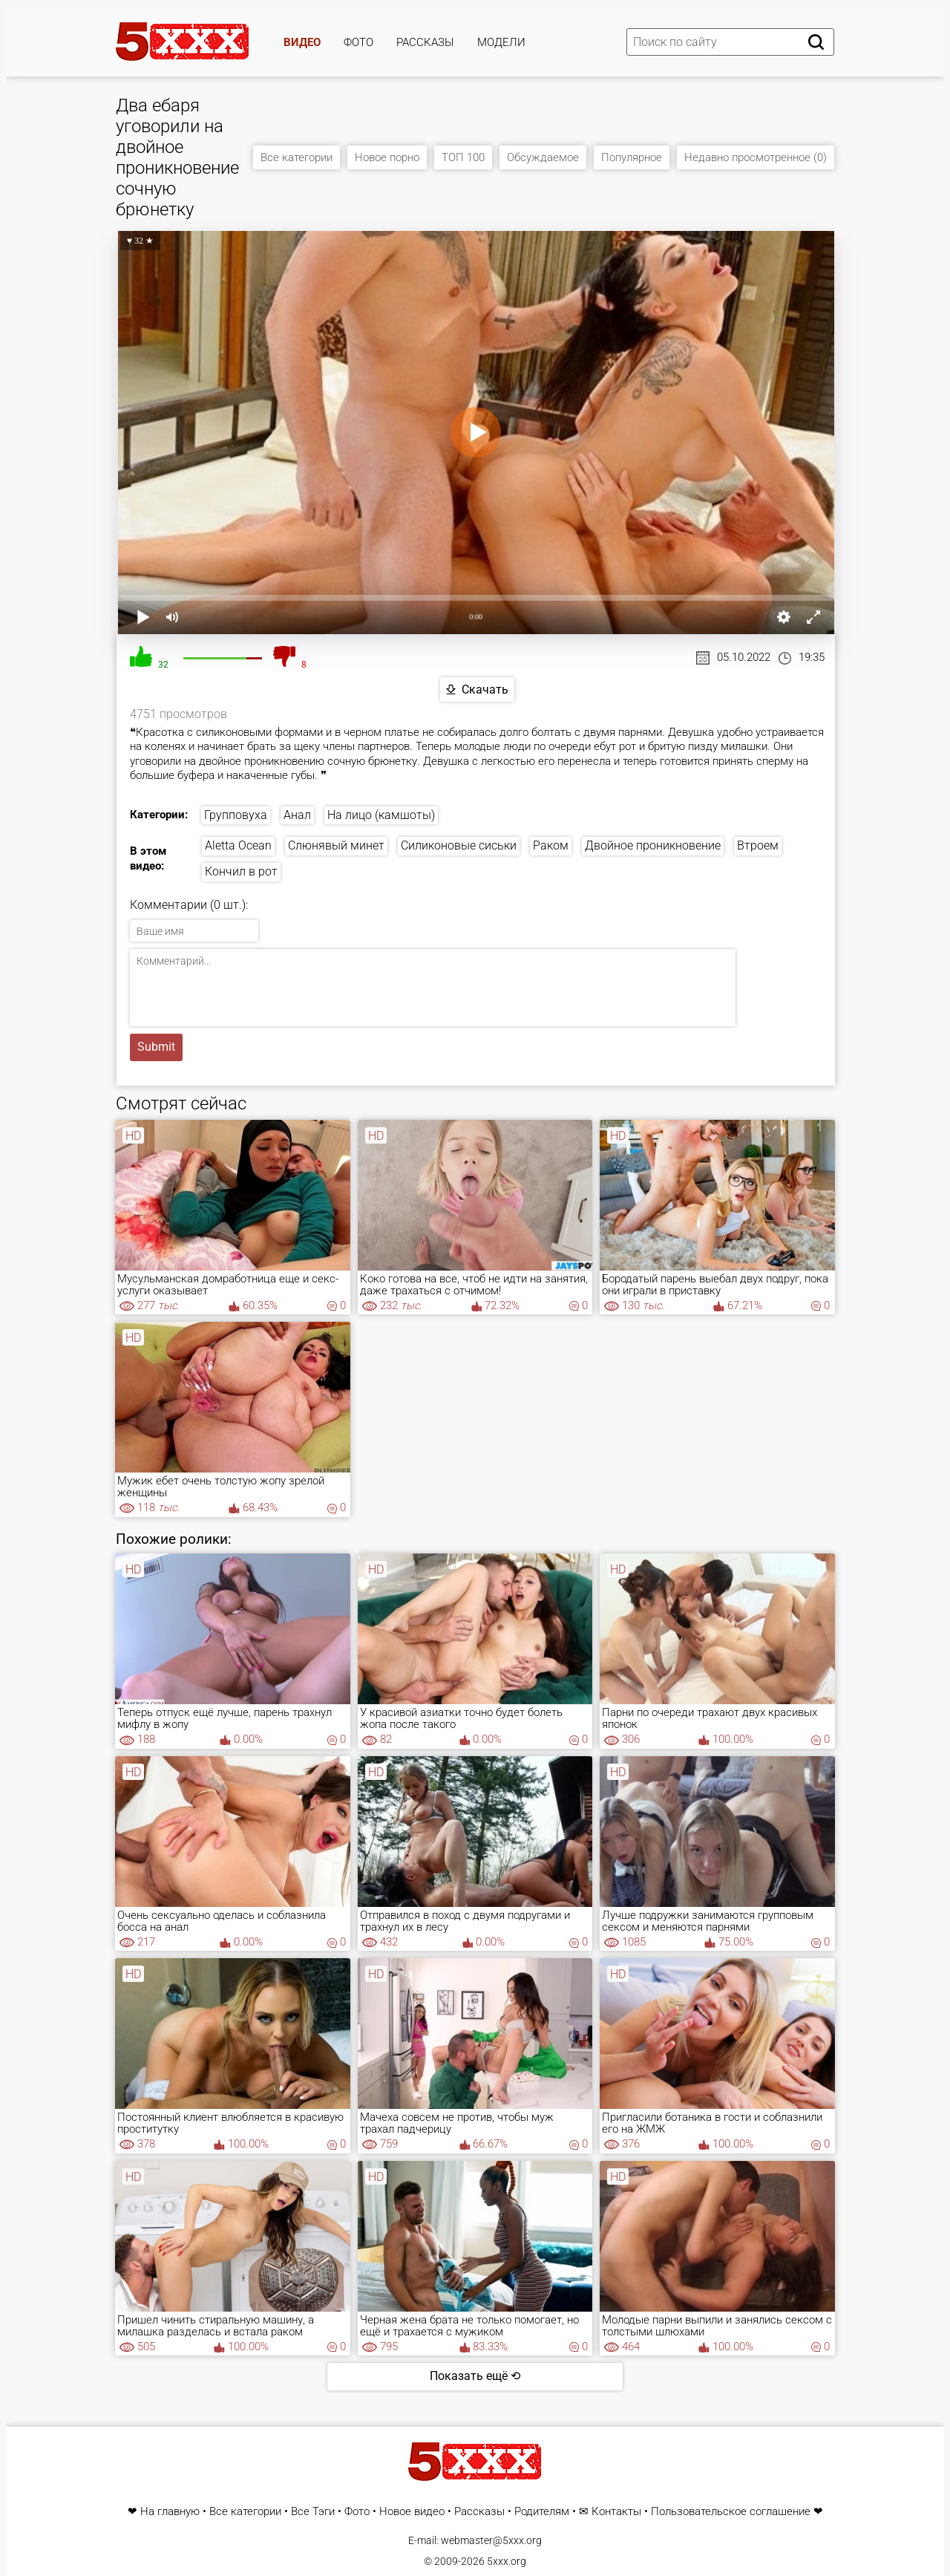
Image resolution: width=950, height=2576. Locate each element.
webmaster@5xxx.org (491, 2540)
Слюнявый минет (336, 845)
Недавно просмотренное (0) (755, 157)
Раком (551, 845)
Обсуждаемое (543, 157)
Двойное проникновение (653, 845)
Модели (501, 42)
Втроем (758, 845)
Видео (302, 42)
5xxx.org (506, 2561)
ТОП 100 (463, 157)
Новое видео (412, 2511)
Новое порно (387, 157)
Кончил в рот (241, 871)
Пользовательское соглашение (730, 2511)
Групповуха (235, 815)
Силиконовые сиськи (459, 845)
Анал (297, 815)
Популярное (631, 157)
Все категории (296, 157)
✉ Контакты (610, 2511)
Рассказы (425, 42)
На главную (170, 2511)
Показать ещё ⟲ (475, 2376)
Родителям (541, 2511)
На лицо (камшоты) (381, 815)
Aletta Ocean (238, 845)
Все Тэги (313, 2511)
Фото (358, 42)
